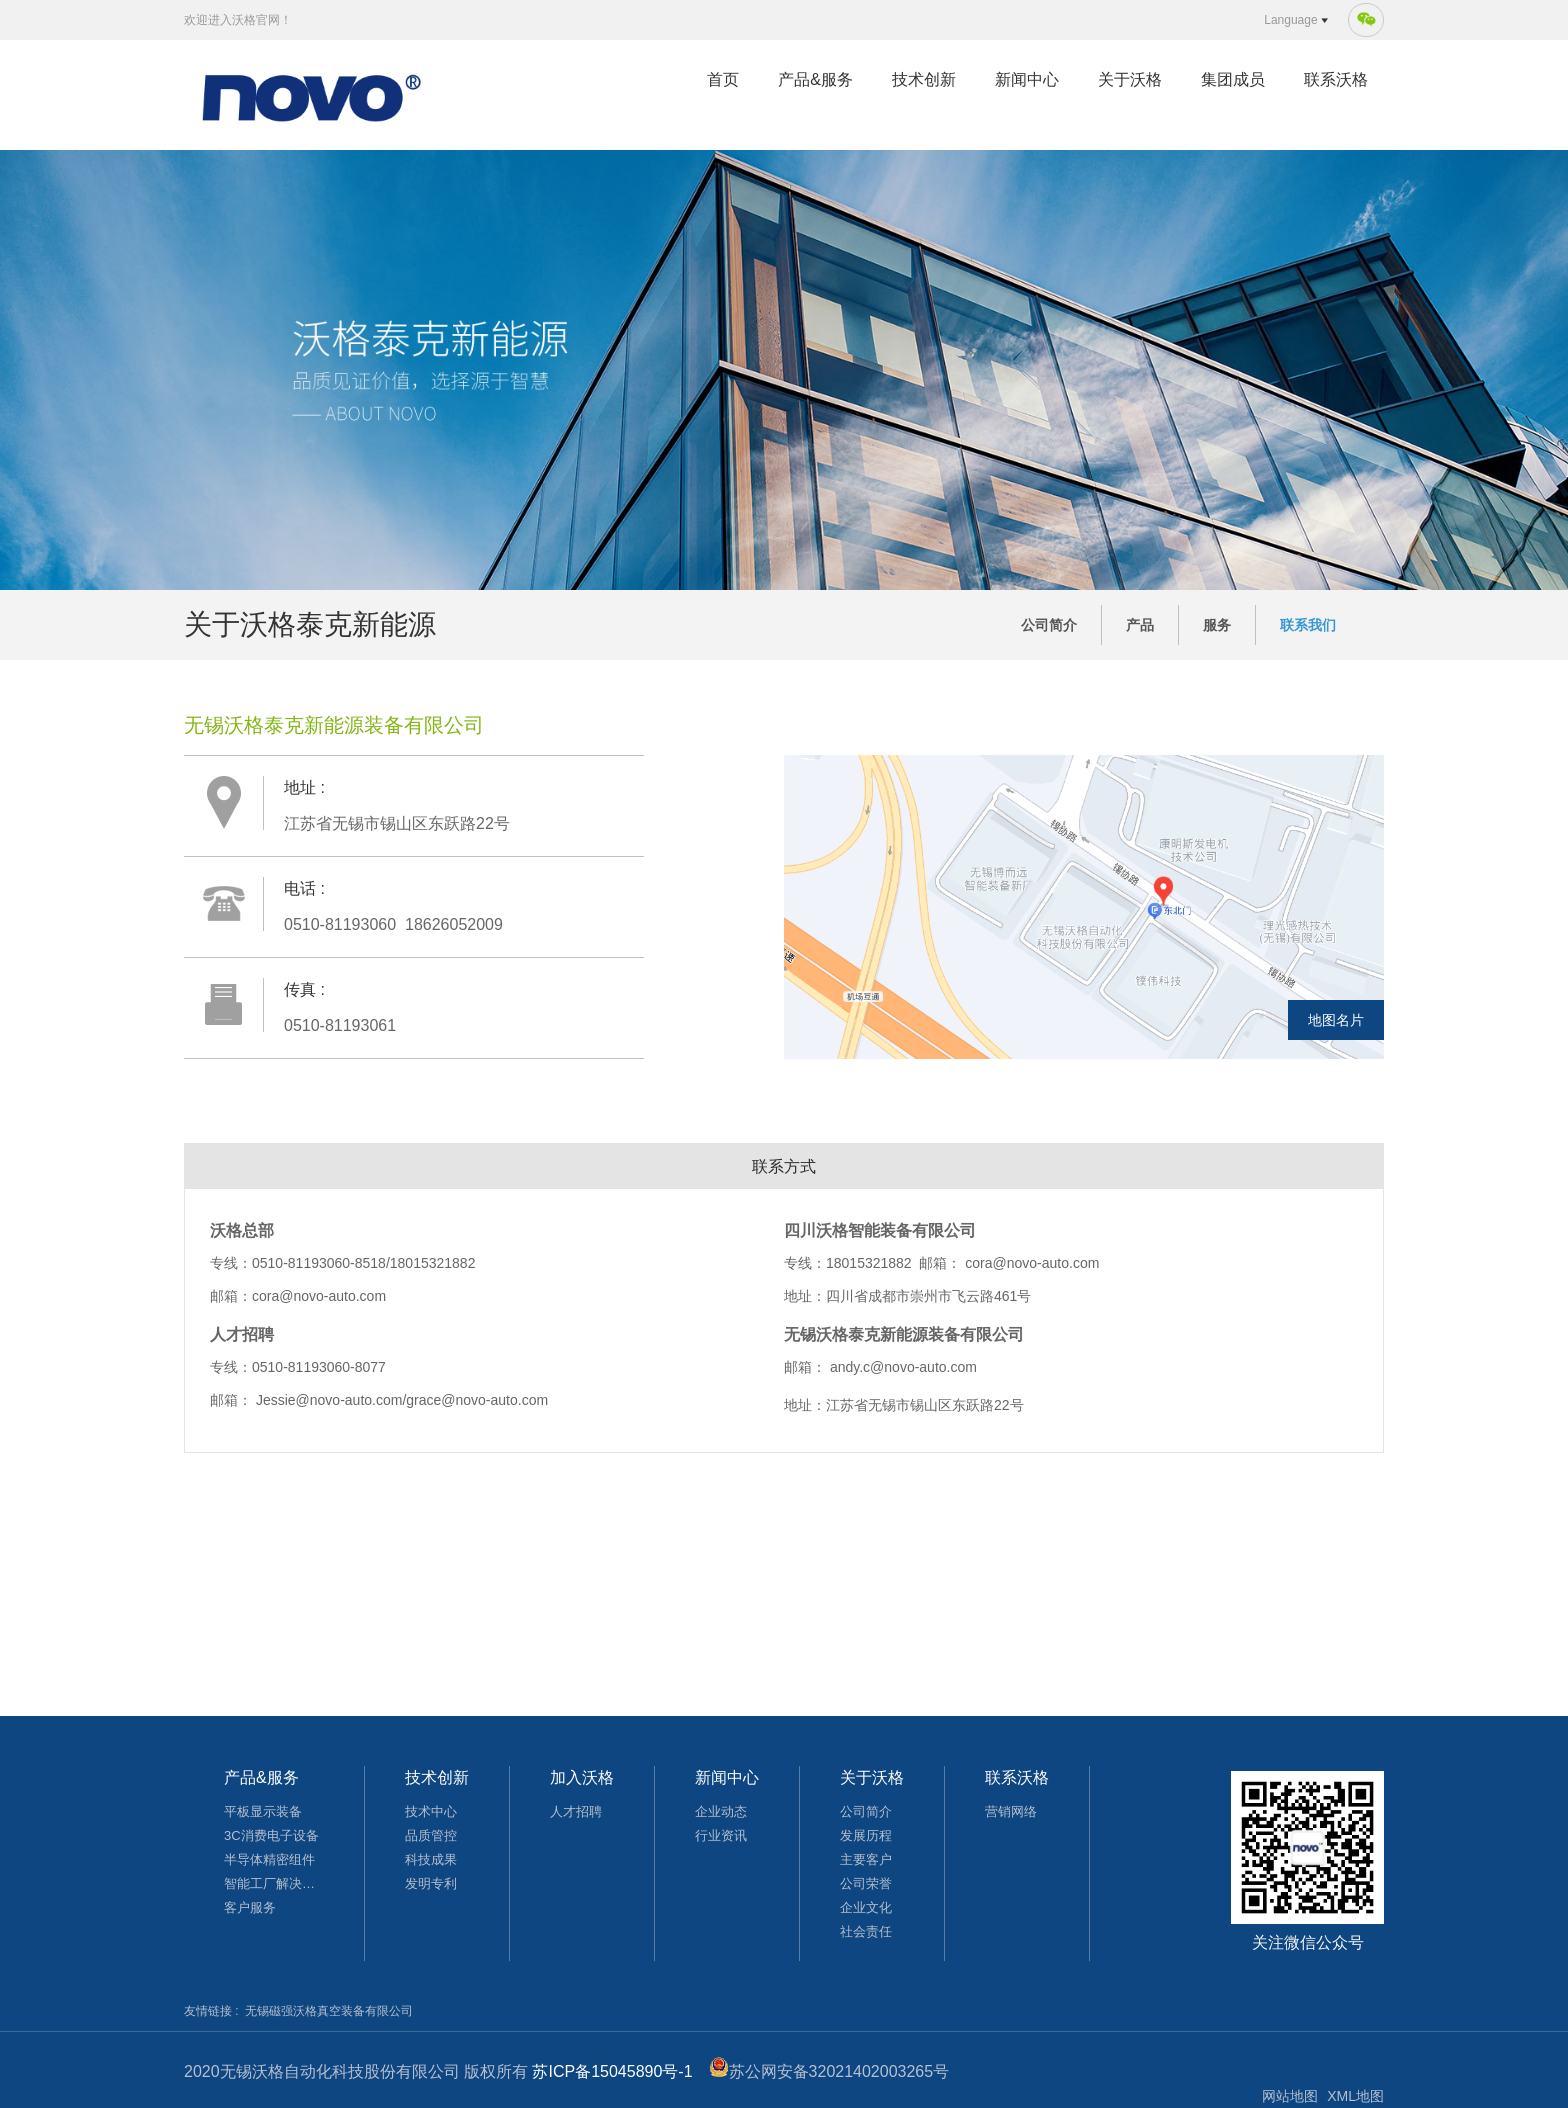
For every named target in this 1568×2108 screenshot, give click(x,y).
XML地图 (1355, 2096)
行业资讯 (721, 1835)
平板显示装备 (263, 1811)
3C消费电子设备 (271, 1835)
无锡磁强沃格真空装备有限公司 (329, 2011)
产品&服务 (815, 79)
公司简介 (1049, 625)
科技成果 (431, 1859)
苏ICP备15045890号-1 (612, 2071)
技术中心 (431, 1811)
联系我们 (1308, 625)
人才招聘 (576, 1811)
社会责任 (866, 1931)
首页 (723, 79)
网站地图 (1290, 2096)
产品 (1140, 625)
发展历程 (866, 1835)
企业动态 (721, 1811)
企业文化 (866, 1907)
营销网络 (1011, 1811)
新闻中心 (1027, 79)
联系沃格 (1336, 79)
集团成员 (1233, 79)
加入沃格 (582, 1777)
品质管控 (431, 1835)
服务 (1217, 625)
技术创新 (924, 79)
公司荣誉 (866, 1883)
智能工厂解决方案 (274, 1883)
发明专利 (431, 1883)
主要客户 (866, 1859)
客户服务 (250, 1907)
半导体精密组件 (269, 1859)
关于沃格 (1130, 79)
